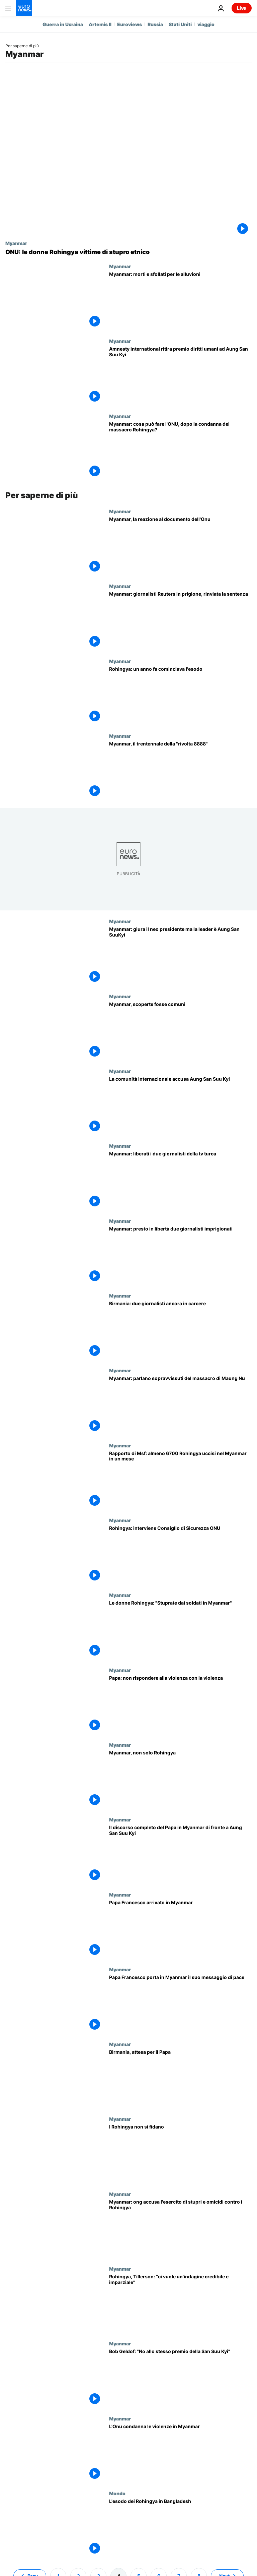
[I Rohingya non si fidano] (180, 2153)
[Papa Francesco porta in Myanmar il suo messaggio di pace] (180, 2004)
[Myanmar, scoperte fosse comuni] (180, 1031)
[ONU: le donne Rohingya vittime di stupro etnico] (128, 252)
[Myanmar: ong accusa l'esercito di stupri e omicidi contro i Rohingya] (180, 2228)
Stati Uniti (180, 24)
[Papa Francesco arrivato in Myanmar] (180, 1929)
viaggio (206, 24)
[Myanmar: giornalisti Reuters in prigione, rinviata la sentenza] (180, 620)
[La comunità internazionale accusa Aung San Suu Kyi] (180, 1105)
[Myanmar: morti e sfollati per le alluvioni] (180, 301)
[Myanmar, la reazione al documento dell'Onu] (180, 546)
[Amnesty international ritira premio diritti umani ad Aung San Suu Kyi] (180, 375)
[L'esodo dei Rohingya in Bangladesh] (180, 2528)
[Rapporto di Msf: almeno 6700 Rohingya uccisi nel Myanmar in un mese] (180, 1480)
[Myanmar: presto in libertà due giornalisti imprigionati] (180, 1255)
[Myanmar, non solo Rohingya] (180, 1779)
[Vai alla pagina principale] (24, 8)
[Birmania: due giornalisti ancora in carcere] (180, 1330)
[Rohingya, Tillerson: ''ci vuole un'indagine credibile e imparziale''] (180, 2303)
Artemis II (100, 24)
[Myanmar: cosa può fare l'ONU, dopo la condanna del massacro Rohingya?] (180, 450)
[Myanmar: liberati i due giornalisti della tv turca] (180, 1180)
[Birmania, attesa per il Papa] (180, 2078)
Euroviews (129, 24)
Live (241, 8)
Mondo (117, 2493)
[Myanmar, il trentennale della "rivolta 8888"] (180, 770)
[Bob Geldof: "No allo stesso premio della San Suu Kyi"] (180, 2378)
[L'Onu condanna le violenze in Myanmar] (180, 2453)
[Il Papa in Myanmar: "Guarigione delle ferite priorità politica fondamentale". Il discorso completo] (180, 1854)
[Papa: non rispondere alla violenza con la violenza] (180, 1704)
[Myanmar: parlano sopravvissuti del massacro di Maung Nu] (180, 1405)
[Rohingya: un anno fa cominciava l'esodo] (180, 695)
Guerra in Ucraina (62, 24)
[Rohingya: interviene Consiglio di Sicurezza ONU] (180, 1554)
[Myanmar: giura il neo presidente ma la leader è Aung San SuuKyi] (180, 955)
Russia (155, 24)
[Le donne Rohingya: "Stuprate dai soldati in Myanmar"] (180, 1629)
